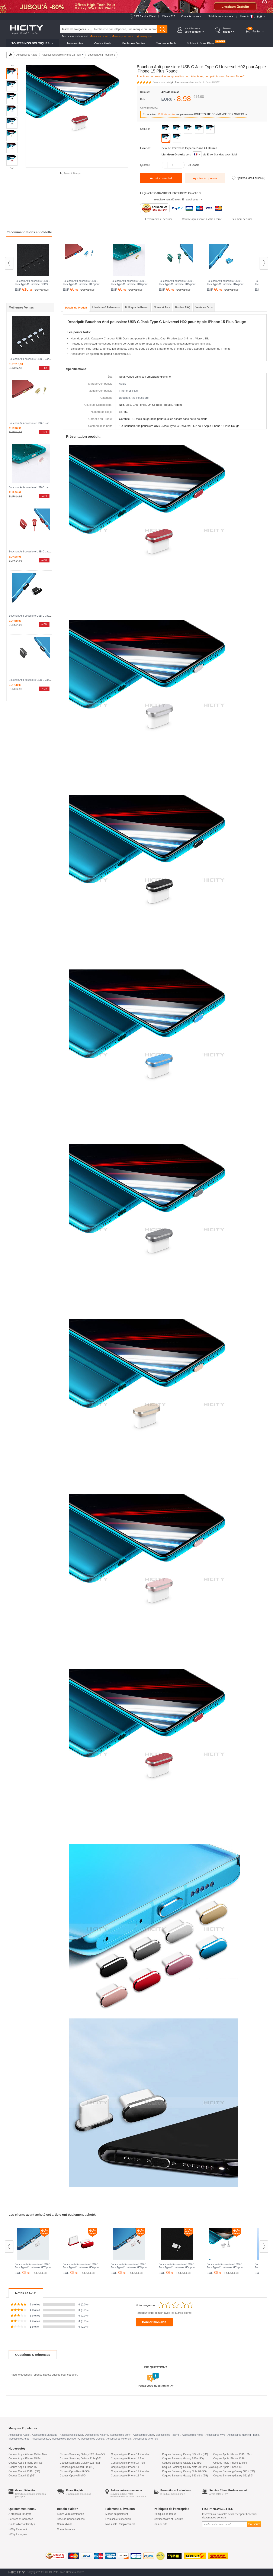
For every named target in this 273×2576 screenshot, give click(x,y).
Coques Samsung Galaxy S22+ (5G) (183, 2458)
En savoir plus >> (192, 199)
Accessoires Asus (19, 2438)
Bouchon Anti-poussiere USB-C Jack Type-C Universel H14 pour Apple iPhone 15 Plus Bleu (225, 284)
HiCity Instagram (18, 2534)
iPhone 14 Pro (99, 36)
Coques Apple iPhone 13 (227, 2467)
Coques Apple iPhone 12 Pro (127, 2475)
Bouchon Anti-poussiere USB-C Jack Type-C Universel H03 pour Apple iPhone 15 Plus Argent (225, 2267)
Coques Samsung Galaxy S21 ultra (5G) (185, 2475)
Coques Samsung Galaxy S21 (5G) (233, 2475)
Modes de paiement (116, 2513)
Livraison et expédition (118, 2519)
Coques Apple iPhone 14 (125, 2467)
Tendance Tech (166, 43)
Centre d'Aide (64, 2524)
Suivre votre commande (70, 2513)
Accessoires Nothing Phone (243, 2434)
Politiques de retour (165, 2513)
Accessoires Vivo (215, 2434)
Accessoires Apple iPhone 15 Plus (61, 54)
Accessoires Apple (26, 54)
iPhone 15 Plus (128, 390)
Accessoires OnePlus (146, 2438)
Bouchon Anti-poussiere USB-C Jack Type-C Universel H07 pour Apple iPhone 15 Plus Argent (33, 2267)
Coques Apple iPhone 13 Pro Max (232, 2454)
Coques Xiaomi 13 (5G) (22, 2475)
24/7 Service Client (145, 16)
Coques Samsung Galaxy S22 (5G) (182, 2462)
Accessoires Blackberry (65, 2438)
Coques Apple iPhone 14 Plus (128, 2462)
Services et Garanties (21, 2519)
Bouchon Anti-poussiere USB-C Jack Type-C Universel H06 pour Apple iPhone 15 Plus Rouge (81, 2267)
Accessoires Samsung (44, 2434)
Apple (122, 383)
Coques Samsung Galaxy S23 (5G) (80, 2462)
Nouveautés (75, 43)
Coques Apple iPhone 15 (23, 2467)
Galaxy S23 (144, 36)
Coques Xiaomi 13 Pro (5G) (24, 2471)
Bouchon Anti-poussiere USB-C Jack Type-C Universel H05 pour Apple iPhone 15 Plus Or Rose (129, 2267)
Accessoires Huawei (71, 2434)
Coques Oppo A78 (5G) (73, 2475)
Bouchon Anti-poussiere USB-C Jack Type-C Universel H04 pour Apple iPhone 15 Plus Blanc (177, 2267)
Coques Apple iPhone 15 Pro (25, 2458)
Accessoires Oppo (143, 2434)
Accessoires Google (92, 2438)
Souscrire (254, 2524)
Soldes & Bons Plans (201, 43)
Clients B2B (168, 16)
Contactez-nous (66, 2529)
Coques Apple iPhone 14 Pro (127, 2458)
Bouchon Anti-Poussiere (101, 54)
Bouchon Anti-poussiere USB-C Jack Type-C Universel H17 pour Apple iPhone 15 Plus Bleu (81, 284)
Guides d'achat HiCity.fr (22, 2524)
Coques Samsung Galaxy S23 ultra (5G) (83, 2454)
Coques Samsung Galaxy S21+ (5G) (234, 2471)
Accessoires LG (41, 2438)
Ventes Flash (102, 43)
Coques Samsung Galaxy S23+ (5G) (80, 2458)
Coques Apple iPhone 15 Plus (25, 2462)
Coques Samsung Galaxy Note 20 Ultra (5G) (187, 2467)
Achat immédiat (161, 178)
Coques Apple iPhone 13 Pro (229, 2458)
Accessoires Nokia (192, 2434)
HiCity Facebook (18, 2529)
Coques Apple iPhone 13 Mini (230, 2462)
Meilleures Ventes (133, 43)
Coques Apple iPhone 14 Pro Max (130, 2454)
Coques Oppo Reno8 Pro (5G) (77, 2467)
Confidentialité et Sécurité (168, 2519)
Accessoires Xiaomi (96, 2434)
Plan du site (160, 2524)
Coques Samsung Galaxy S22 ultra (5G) (185, 2454)
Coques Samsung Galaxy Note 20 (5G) (184, 2471)
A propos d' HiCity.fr (20, 2513)
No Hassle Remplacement (120, 2524)
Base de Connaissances (70, 2519)
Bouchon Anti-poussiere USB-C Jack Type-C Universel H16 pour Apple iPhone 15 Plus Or (129, 284)
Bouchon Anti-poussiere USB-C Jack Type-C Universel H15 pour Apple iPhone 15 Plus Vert (177, 284)
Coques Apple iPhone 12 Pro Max (130, 2471)
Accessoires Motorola (118, 2438)
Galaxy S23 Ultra (122, 36)
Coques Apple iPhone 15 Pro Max (28, 2454)
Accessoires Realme (167, 2434)
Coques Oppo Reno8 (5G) (75, 2471)
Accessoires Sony (120, 2434)
